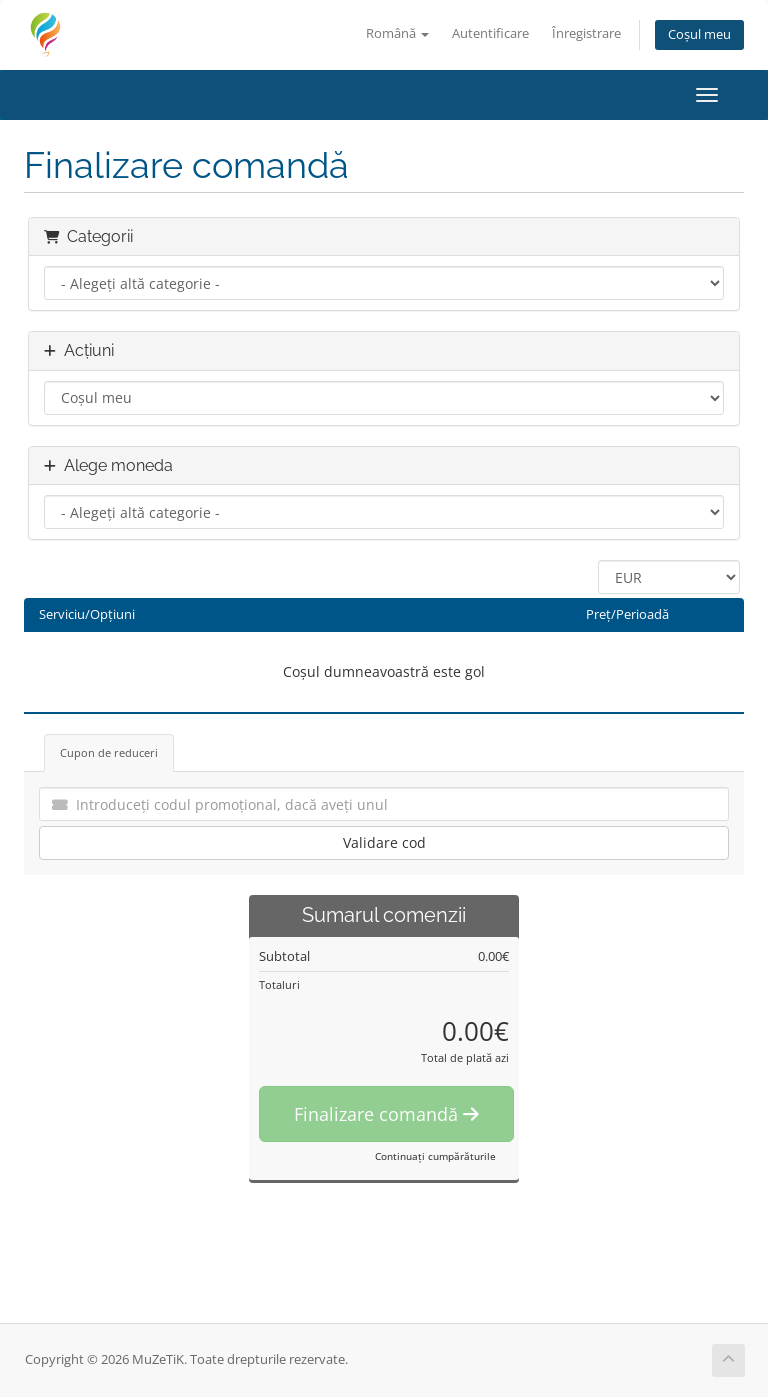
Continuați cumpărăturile (435, 1156)
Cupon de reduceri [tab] (109, 752)
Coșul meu (699, 34)
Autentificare (490, 33)
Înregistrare (586, 33)
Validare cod (384, 842)
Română (397, 33)
